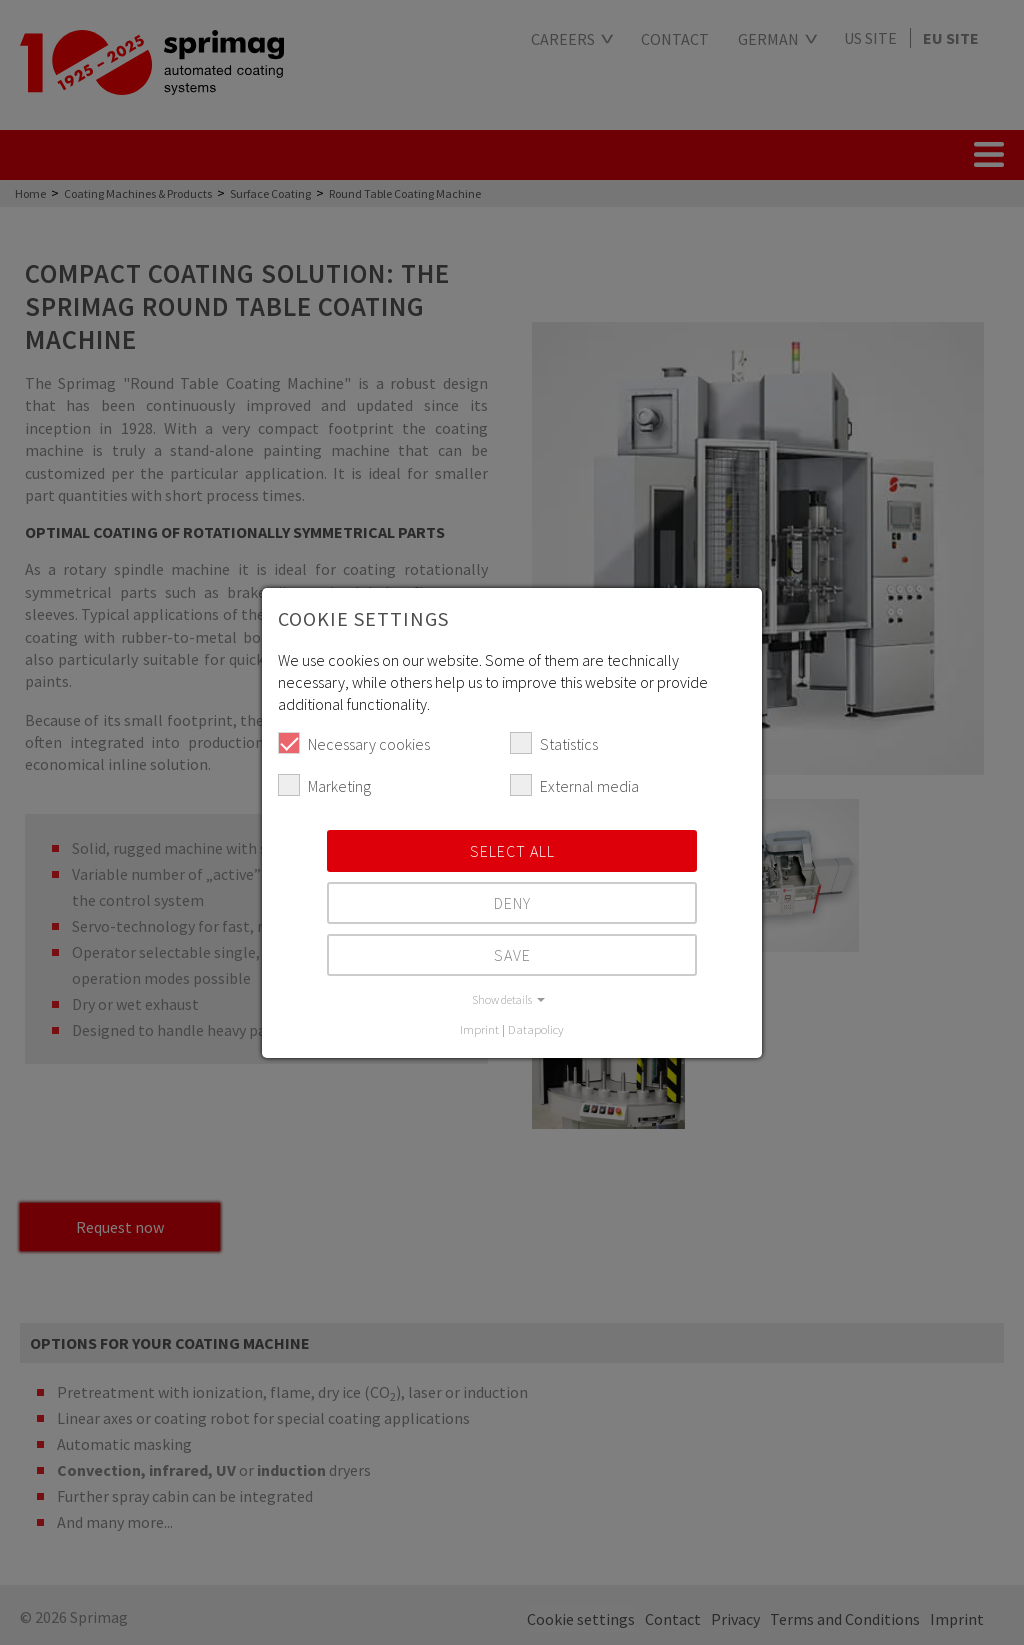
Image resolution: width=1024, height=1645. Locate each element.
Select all (512, 851)
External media (574, 785)
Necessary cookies (354, 743)
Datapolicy (536, 1029)
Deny (512, 903)
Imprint (479, 1029)
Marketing (324, 785)
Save (512, 955)
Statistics (554, 743)
